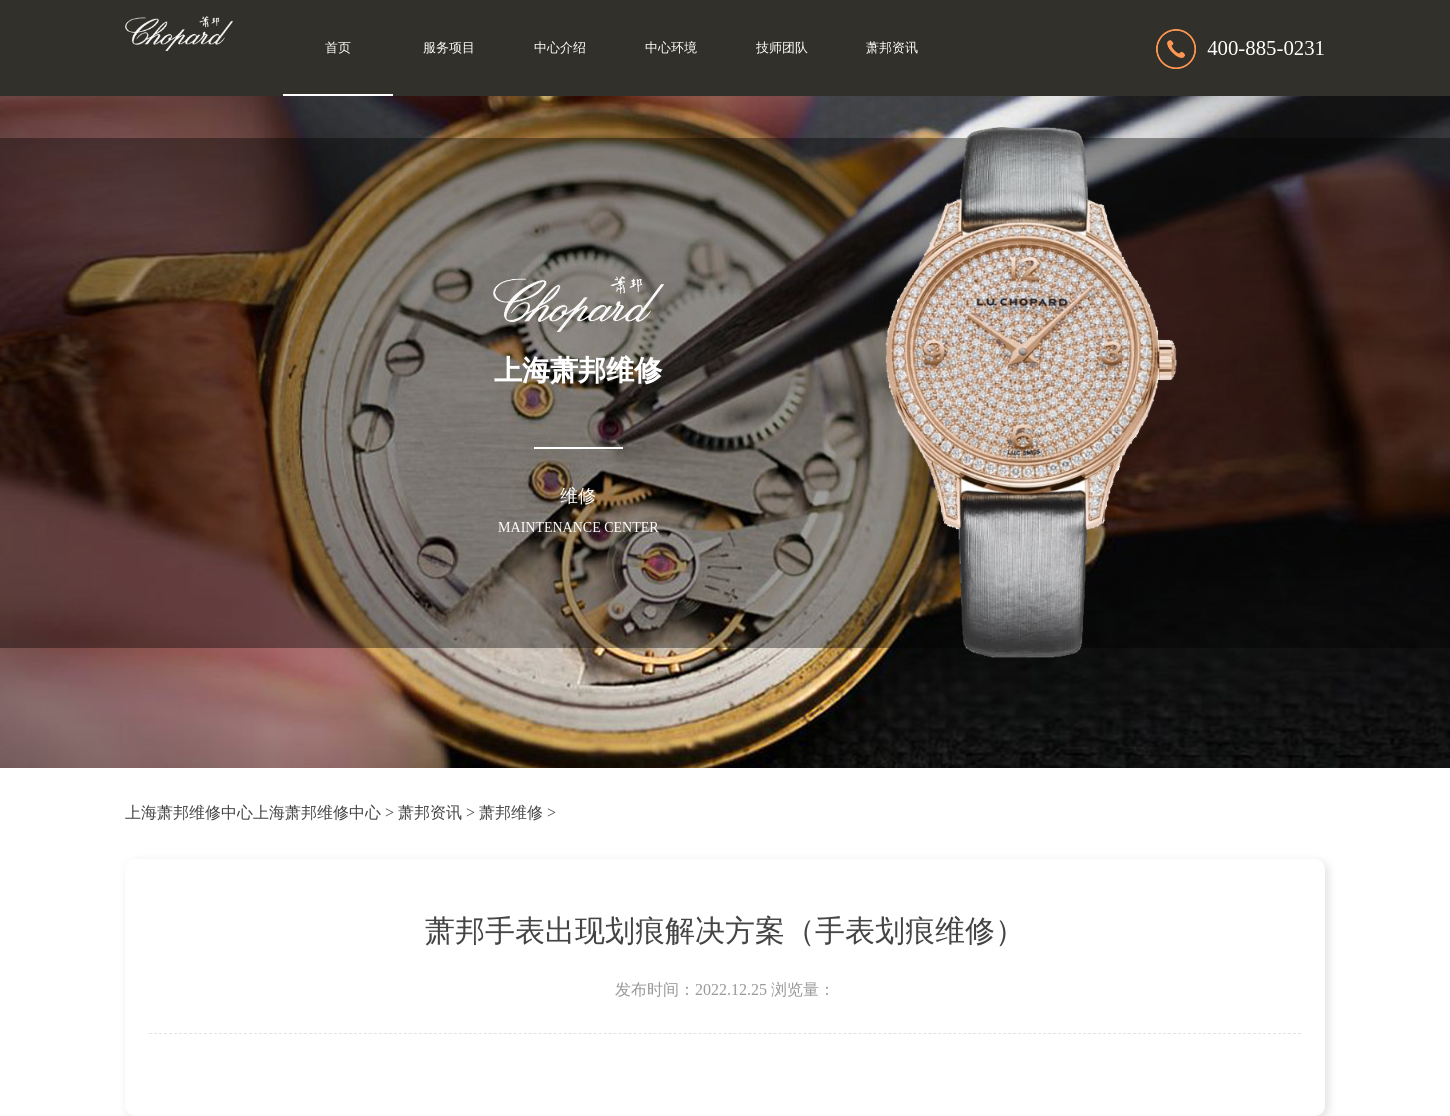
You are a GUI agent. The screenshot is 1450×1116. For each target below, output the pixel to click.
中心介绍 (560, 48)
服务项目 (449, 48)
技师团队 (782, 48)
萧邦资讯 (892, 48)
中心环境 (671, 48)
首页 (338, 48)
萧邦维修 (511, 812)
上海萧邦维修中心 (189, 812)
